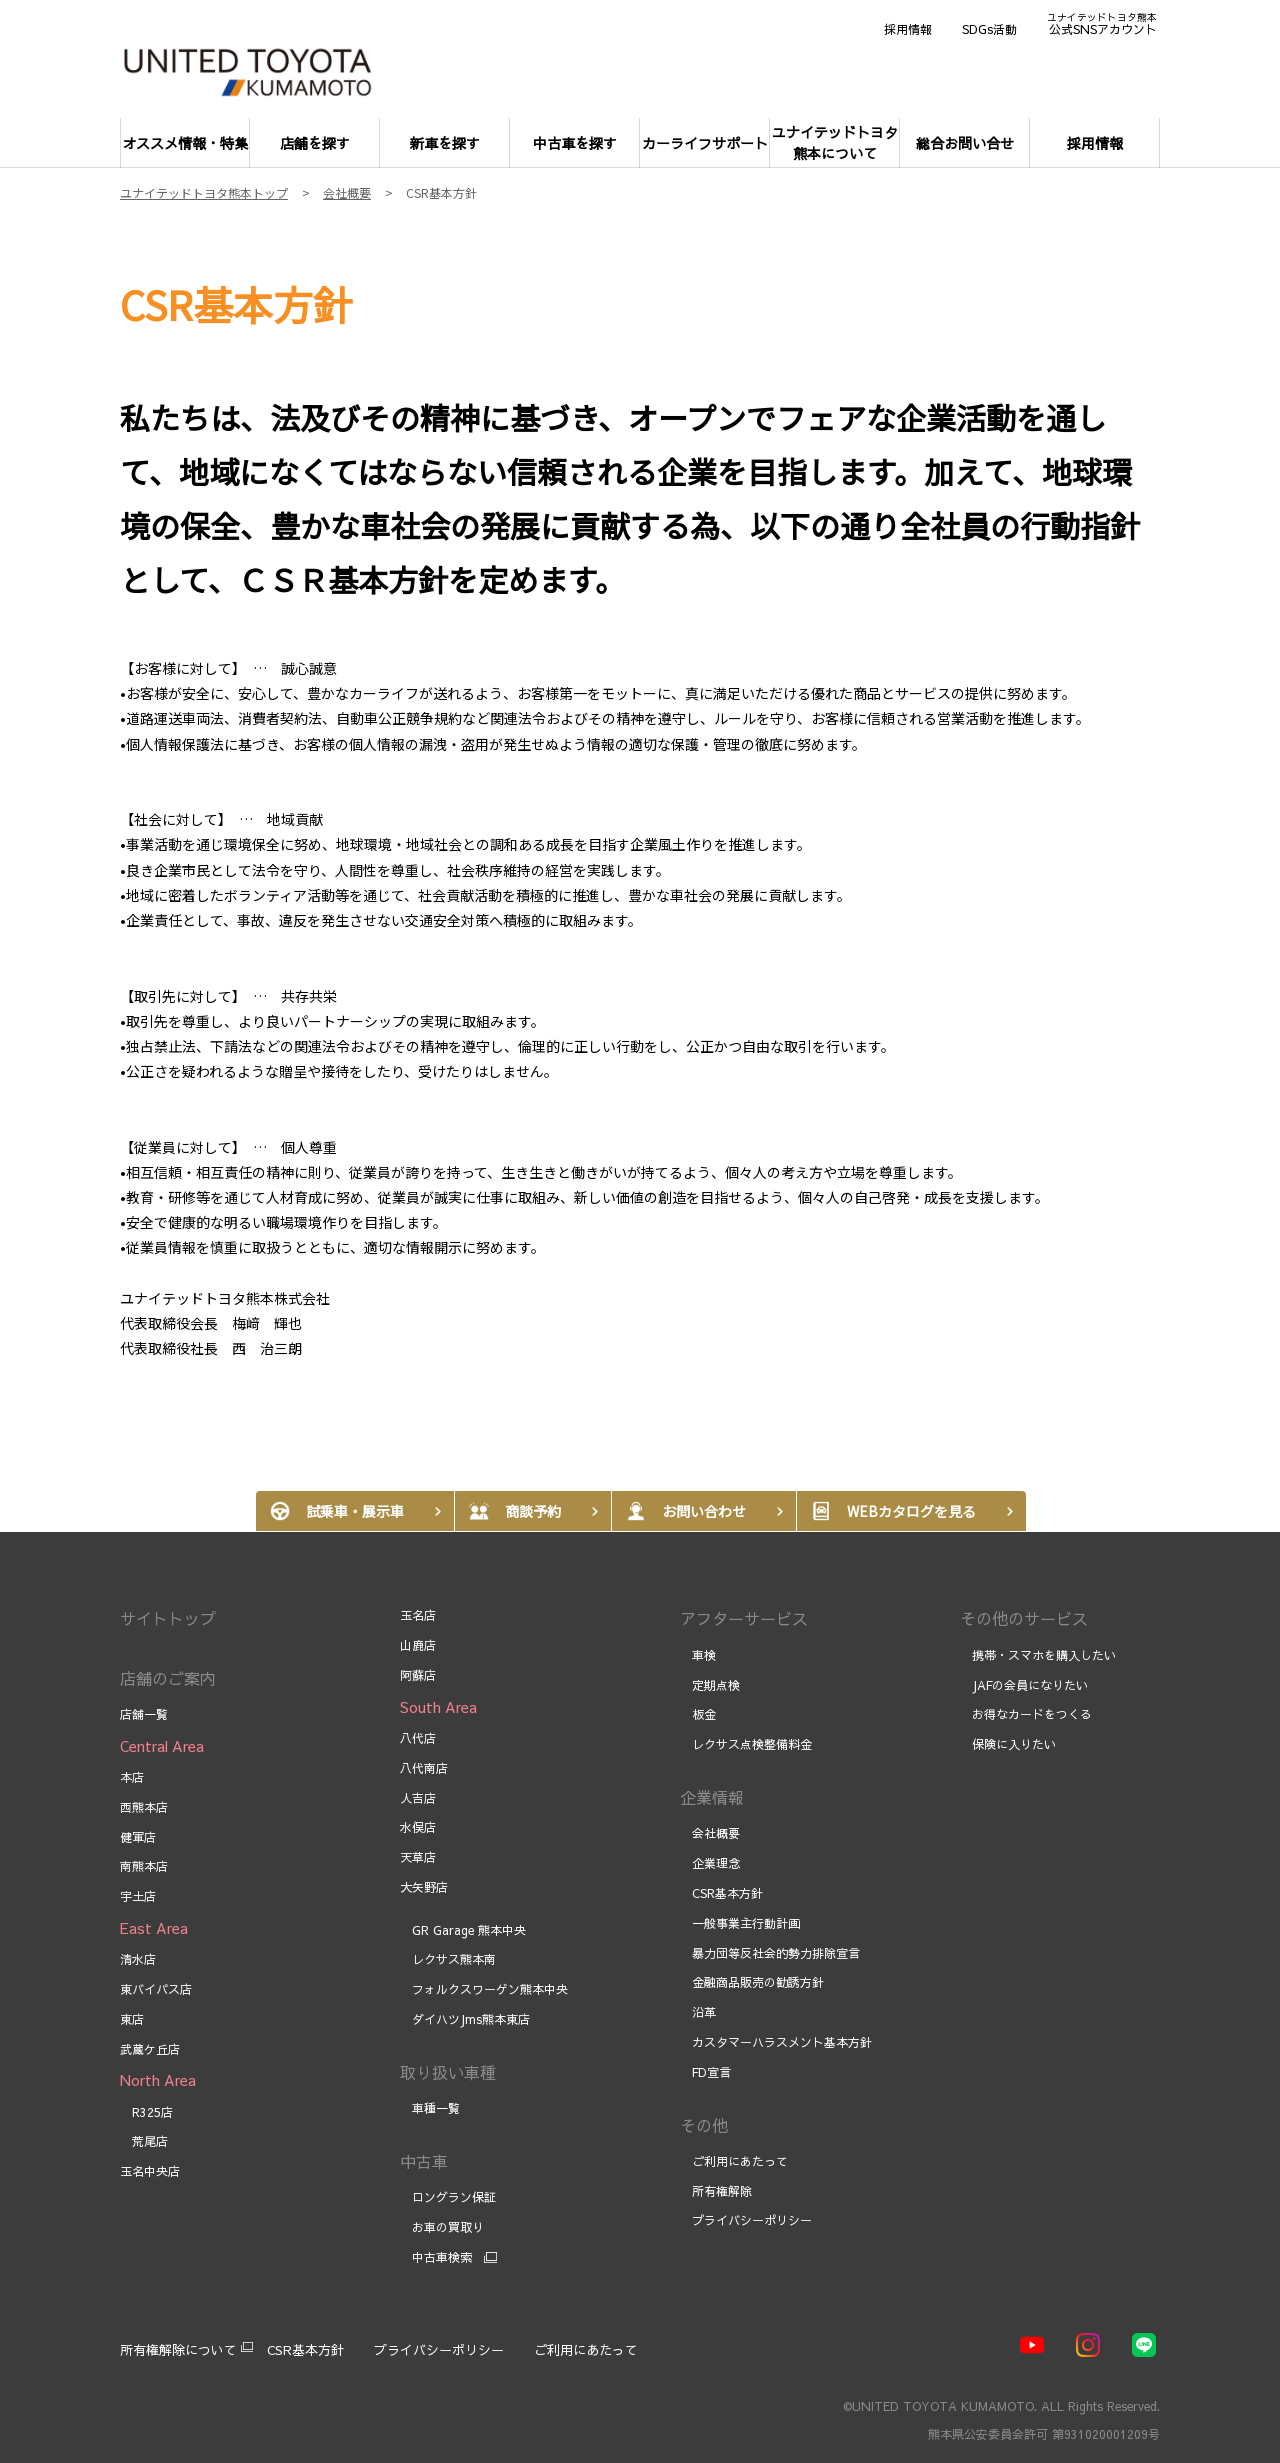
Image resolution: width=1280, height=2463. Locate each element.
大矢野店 (424, 1887)
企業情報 (712, 1797)
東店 (132, 2019)
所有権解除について (178, 2350)
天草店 (418, 1857)
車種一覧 (430, 2108)
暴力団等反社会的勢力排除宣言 (770, 1953)
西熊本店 (144, 1807)
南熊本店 (144, 1866)
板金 (698, 1714)
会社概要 (710, 1833)
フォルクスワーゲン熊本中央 (484, 1989)
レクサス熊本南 (448, 1959)
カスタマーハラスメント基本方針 (776, 2042)
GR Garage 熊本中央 (465, 1930)
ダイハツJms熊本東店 (465, 2019)
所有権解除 (716, 2191)
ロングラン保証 (448, 2197)
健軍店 (138, 1837)
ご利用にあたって (734, 2161)
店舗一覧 (144, 1714)
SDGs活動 (989, 29)
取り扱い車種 (448, 2072)
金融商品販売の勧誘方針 (752, 1982)
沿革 (698, 2012)
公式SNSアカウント (1102, 22)
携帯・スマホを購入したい (1038, 1655)
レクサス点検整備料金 (746, 1744)
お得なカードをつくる (1026, 1714)
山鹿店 (418, 1645)
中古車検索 (436, 2257)
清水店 (138, 1959)
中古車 (424, 2161)
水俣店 (418, 1827)
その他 (704, 2125)
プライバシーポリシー (746, 2220)
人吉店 (418, 1798)
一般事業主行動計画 (740, 1923)
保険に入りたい (1008, 1744)
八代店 (418, 1738)
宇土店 (138, 1896)
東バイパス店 (156, 1989)
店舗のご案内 (168, 1678)
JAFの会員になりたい (1024, 1685)
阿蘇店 (418, 1675)
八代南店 (424, 1768)
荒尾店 (144, 2141)
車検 (698, 1655)
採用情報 (908, 29)
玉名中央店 (150, 2171)
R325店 (146, 2112)
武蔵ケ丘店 (150, 2049)
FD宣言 (705, 2072)
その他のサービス (1024, 1618)
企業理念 (710, 1863)
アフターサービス (744, 1618)
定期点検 (710, 1685)
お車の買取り (442, 2227)
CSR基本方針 (721, 1893)
